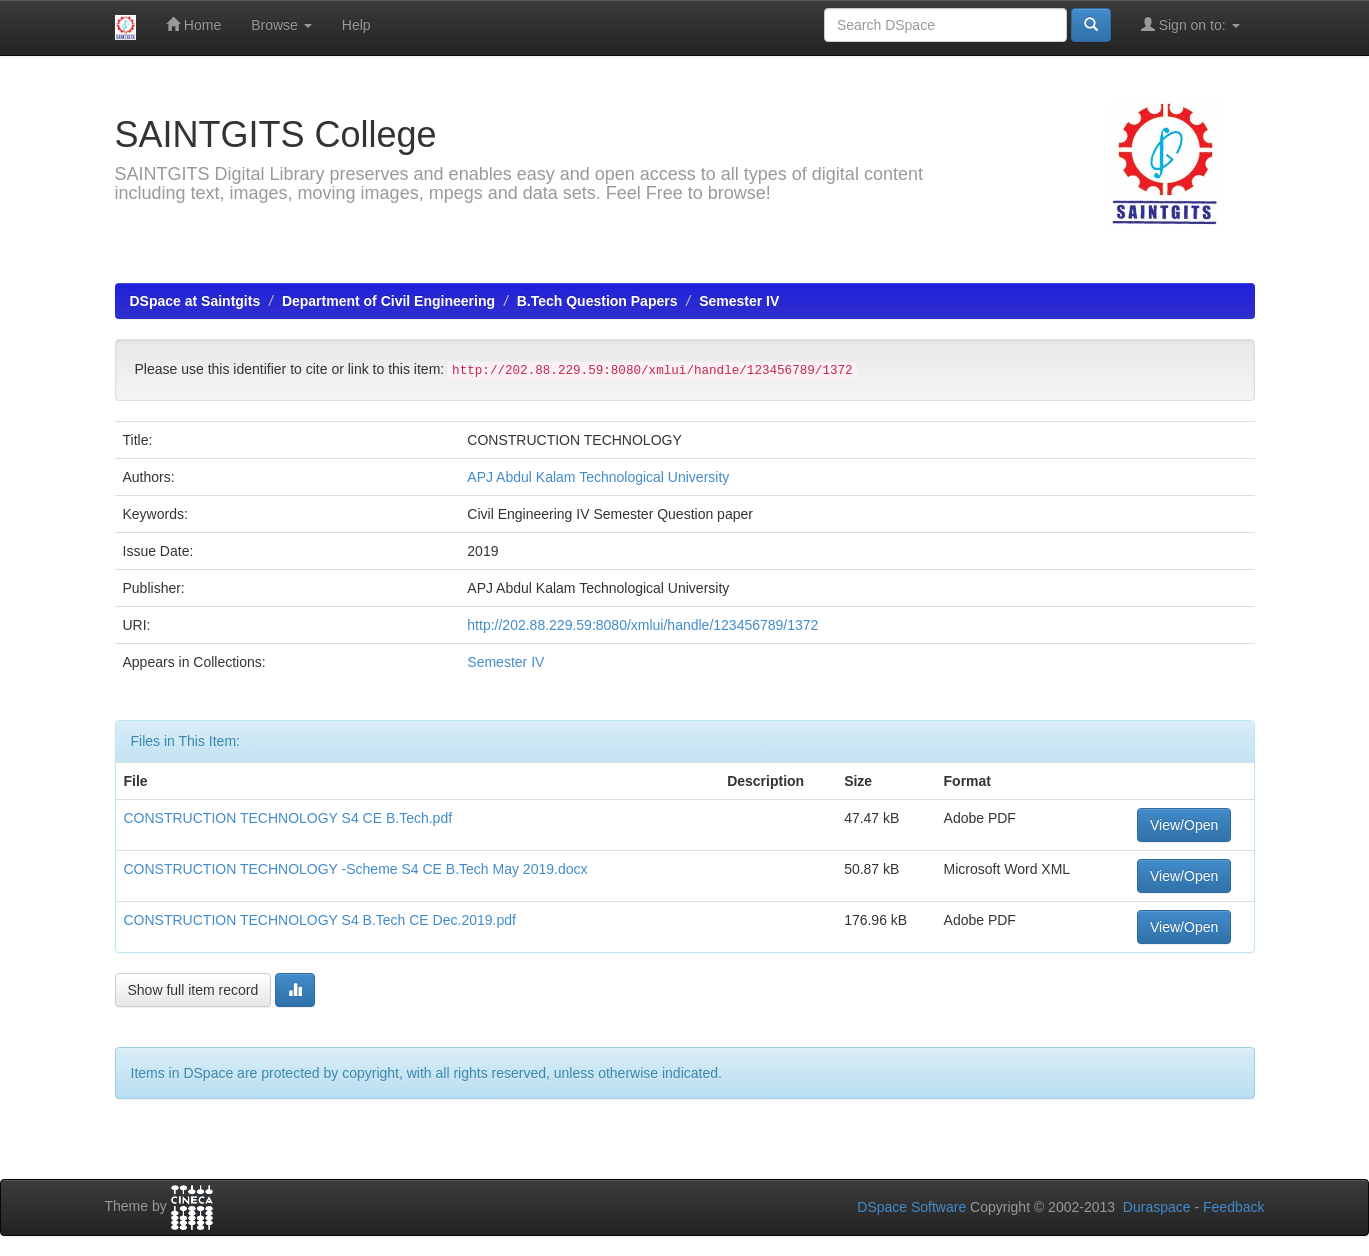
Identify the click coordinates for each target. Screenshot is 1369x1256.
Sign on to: (1190, 24)
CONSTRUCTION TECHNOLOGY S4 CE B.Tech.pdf (288, 818)
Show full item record (193, 990)
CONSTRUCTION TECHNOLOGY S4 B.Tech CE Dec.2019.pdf (320, 920)
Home (193, 24)
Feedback (1233, 1207)
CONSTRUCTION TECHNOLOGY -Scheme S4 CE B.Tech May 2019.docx (356, 869)
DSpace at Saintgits (195, 301)
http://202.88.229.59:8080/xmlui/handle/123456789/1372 (642, 625)
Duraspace (1157, 1207)
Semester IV (739, 301)
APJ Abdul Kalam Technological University (598, 477)
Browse (281, 25)
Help (356, 25)
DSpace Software (911, 1207)
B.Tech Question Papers (597, 301)
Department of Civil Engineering (388, 301)
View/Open (1184, 825)
